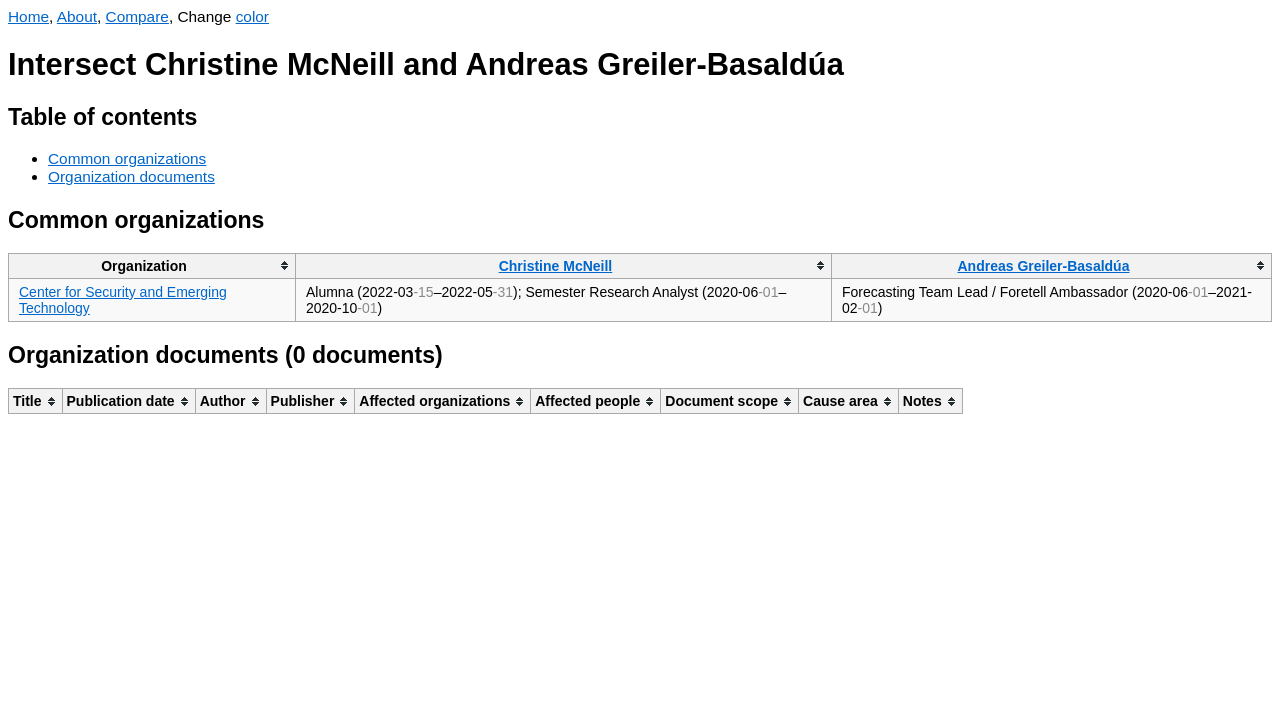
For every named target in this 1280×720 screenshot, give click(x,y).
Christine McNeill (556, 266)
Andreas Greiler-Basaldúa (1044, 266)
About (77, 16)
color (252, 16)
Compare (137, 16)
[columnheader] (152, 265)
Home (28, 16)
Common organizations (127, 158)
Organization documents (131, 176)
